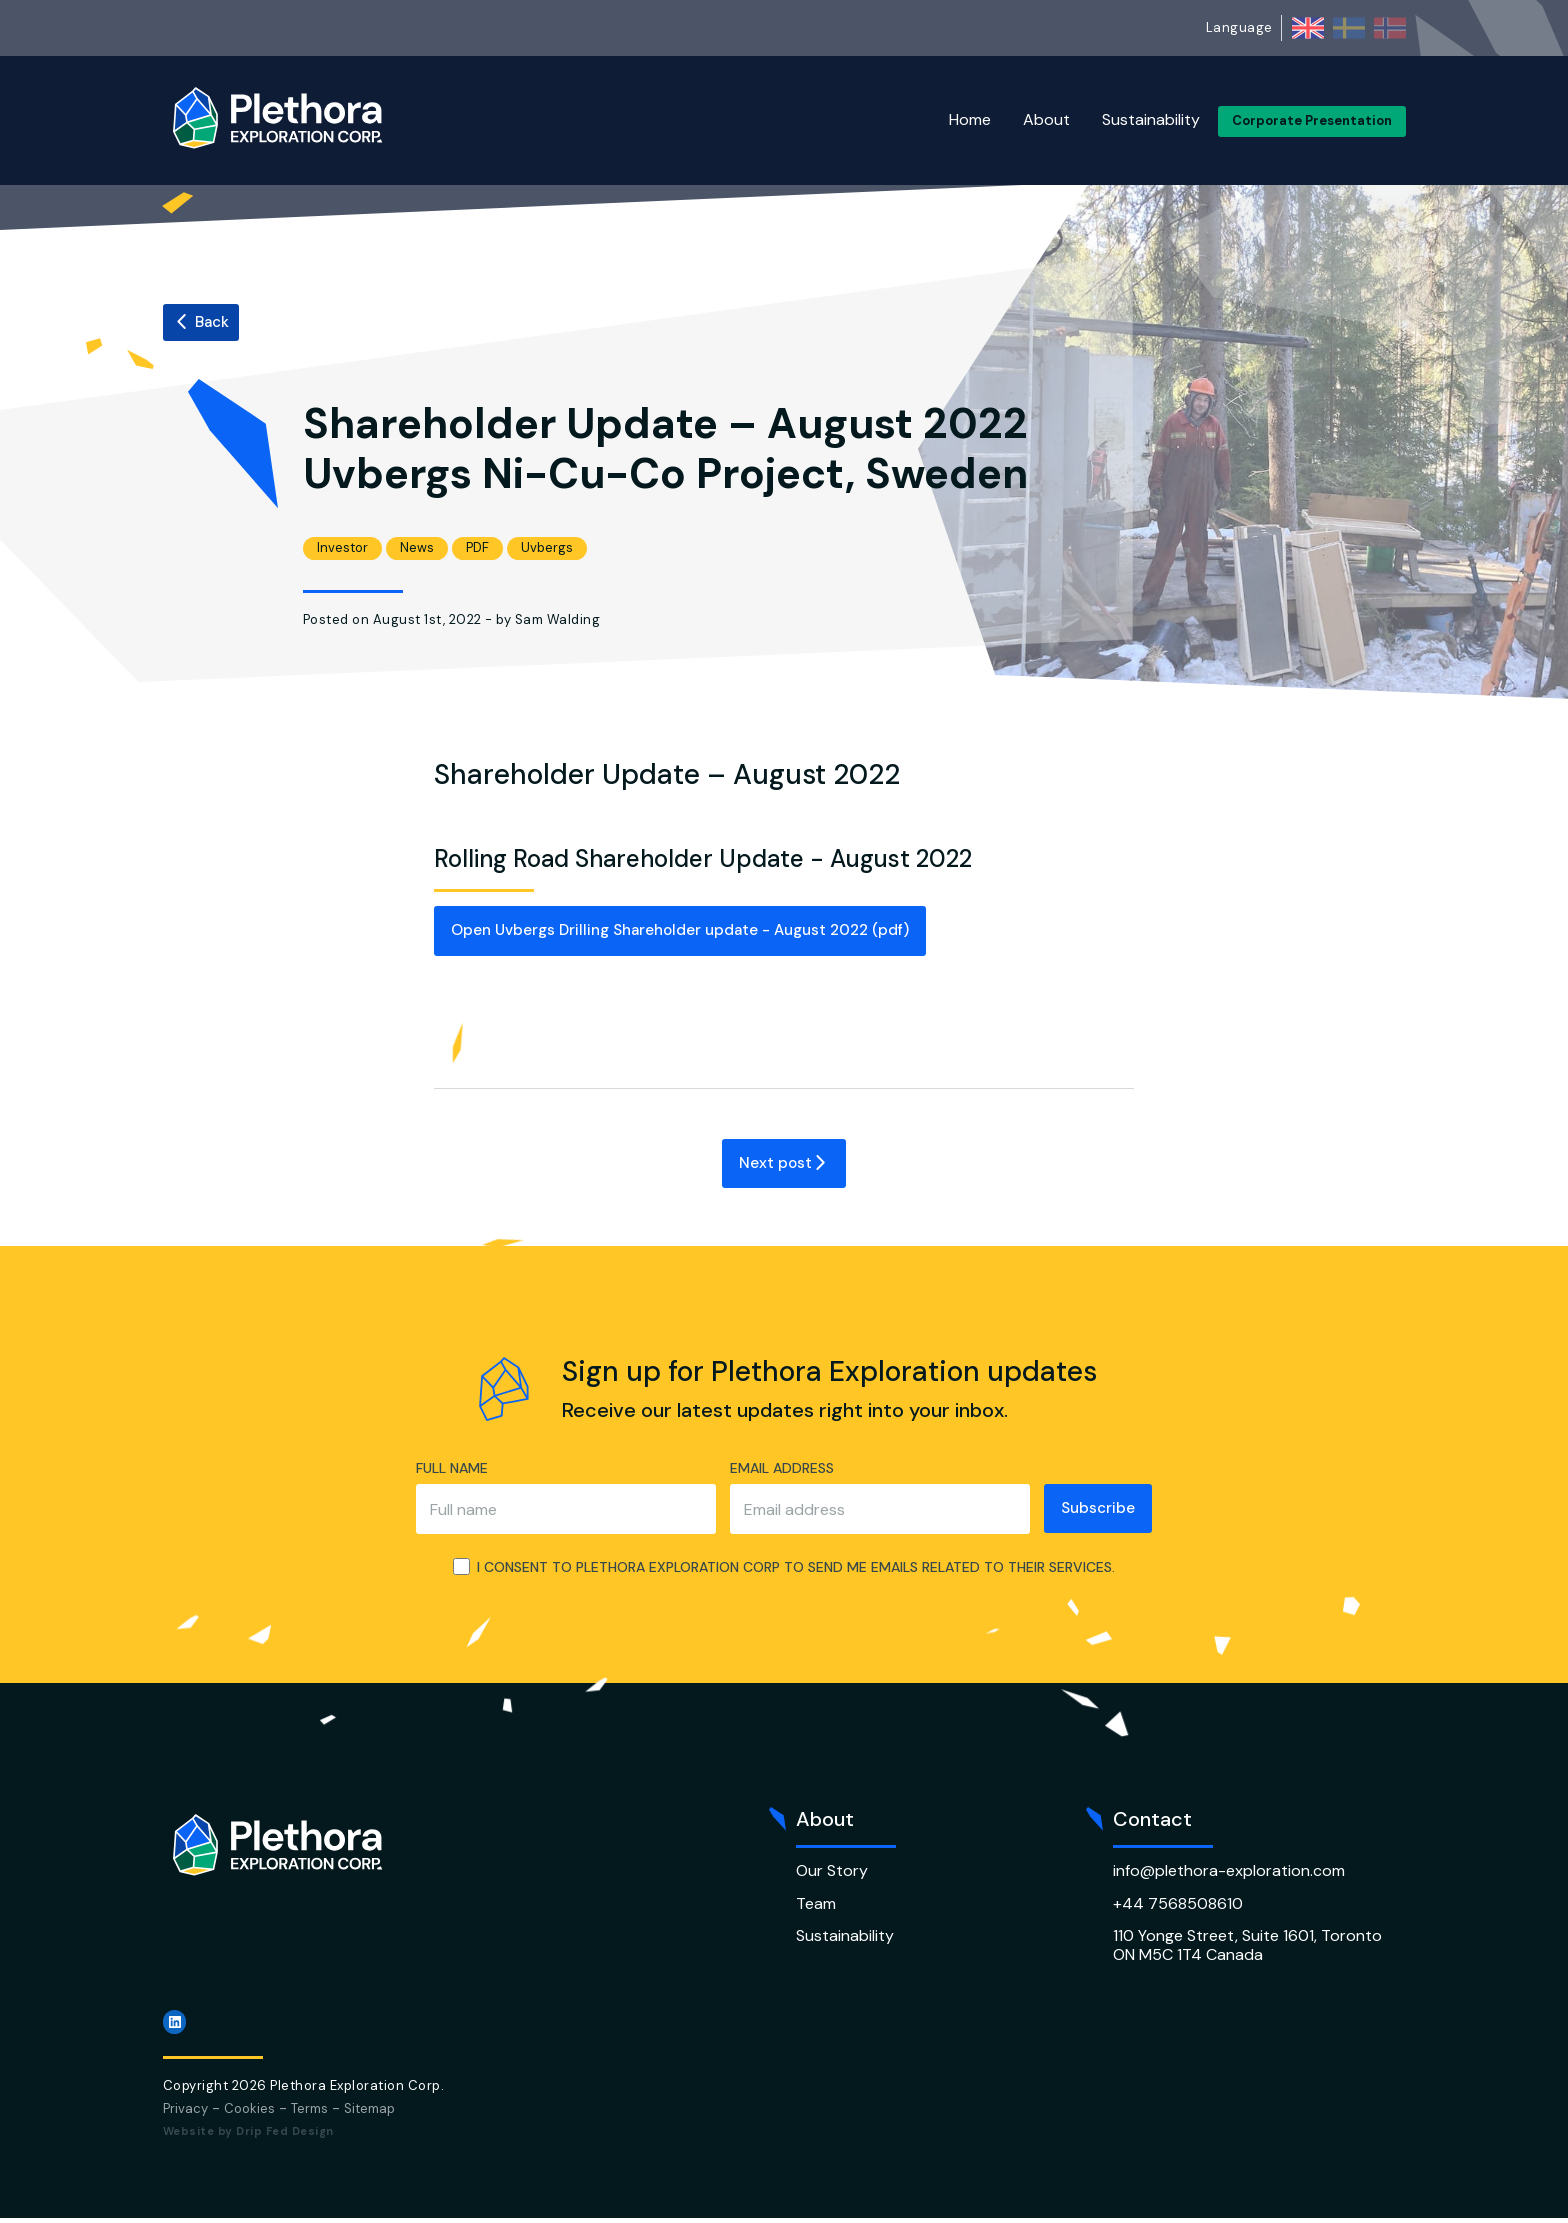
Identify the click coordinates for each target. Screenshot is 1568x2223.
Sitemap (369, 2112)
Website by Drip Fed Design (248, 2136)
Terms (309, 2112)
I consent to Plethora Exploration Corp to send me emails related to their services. (784, 1571)
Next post (784, 1165)
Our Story (832, 1875)
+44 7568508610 (1178, 1907)
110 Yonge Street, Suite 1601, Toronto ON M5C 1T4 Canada (1247, 1948)
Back (202, 322)
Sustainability (1151, 119)
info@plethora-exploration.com (1229, 1875)
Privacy (185, 2112)
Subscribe (1098, 1511)
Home (970, 119)
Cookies (249, 2112)
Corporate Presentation (1312, 120)
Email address (772, 1471)
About (1046, 119)
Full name (442, 1471)
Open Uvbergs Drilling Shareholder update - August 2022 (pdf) (700, 931)
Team (816, 1907)
